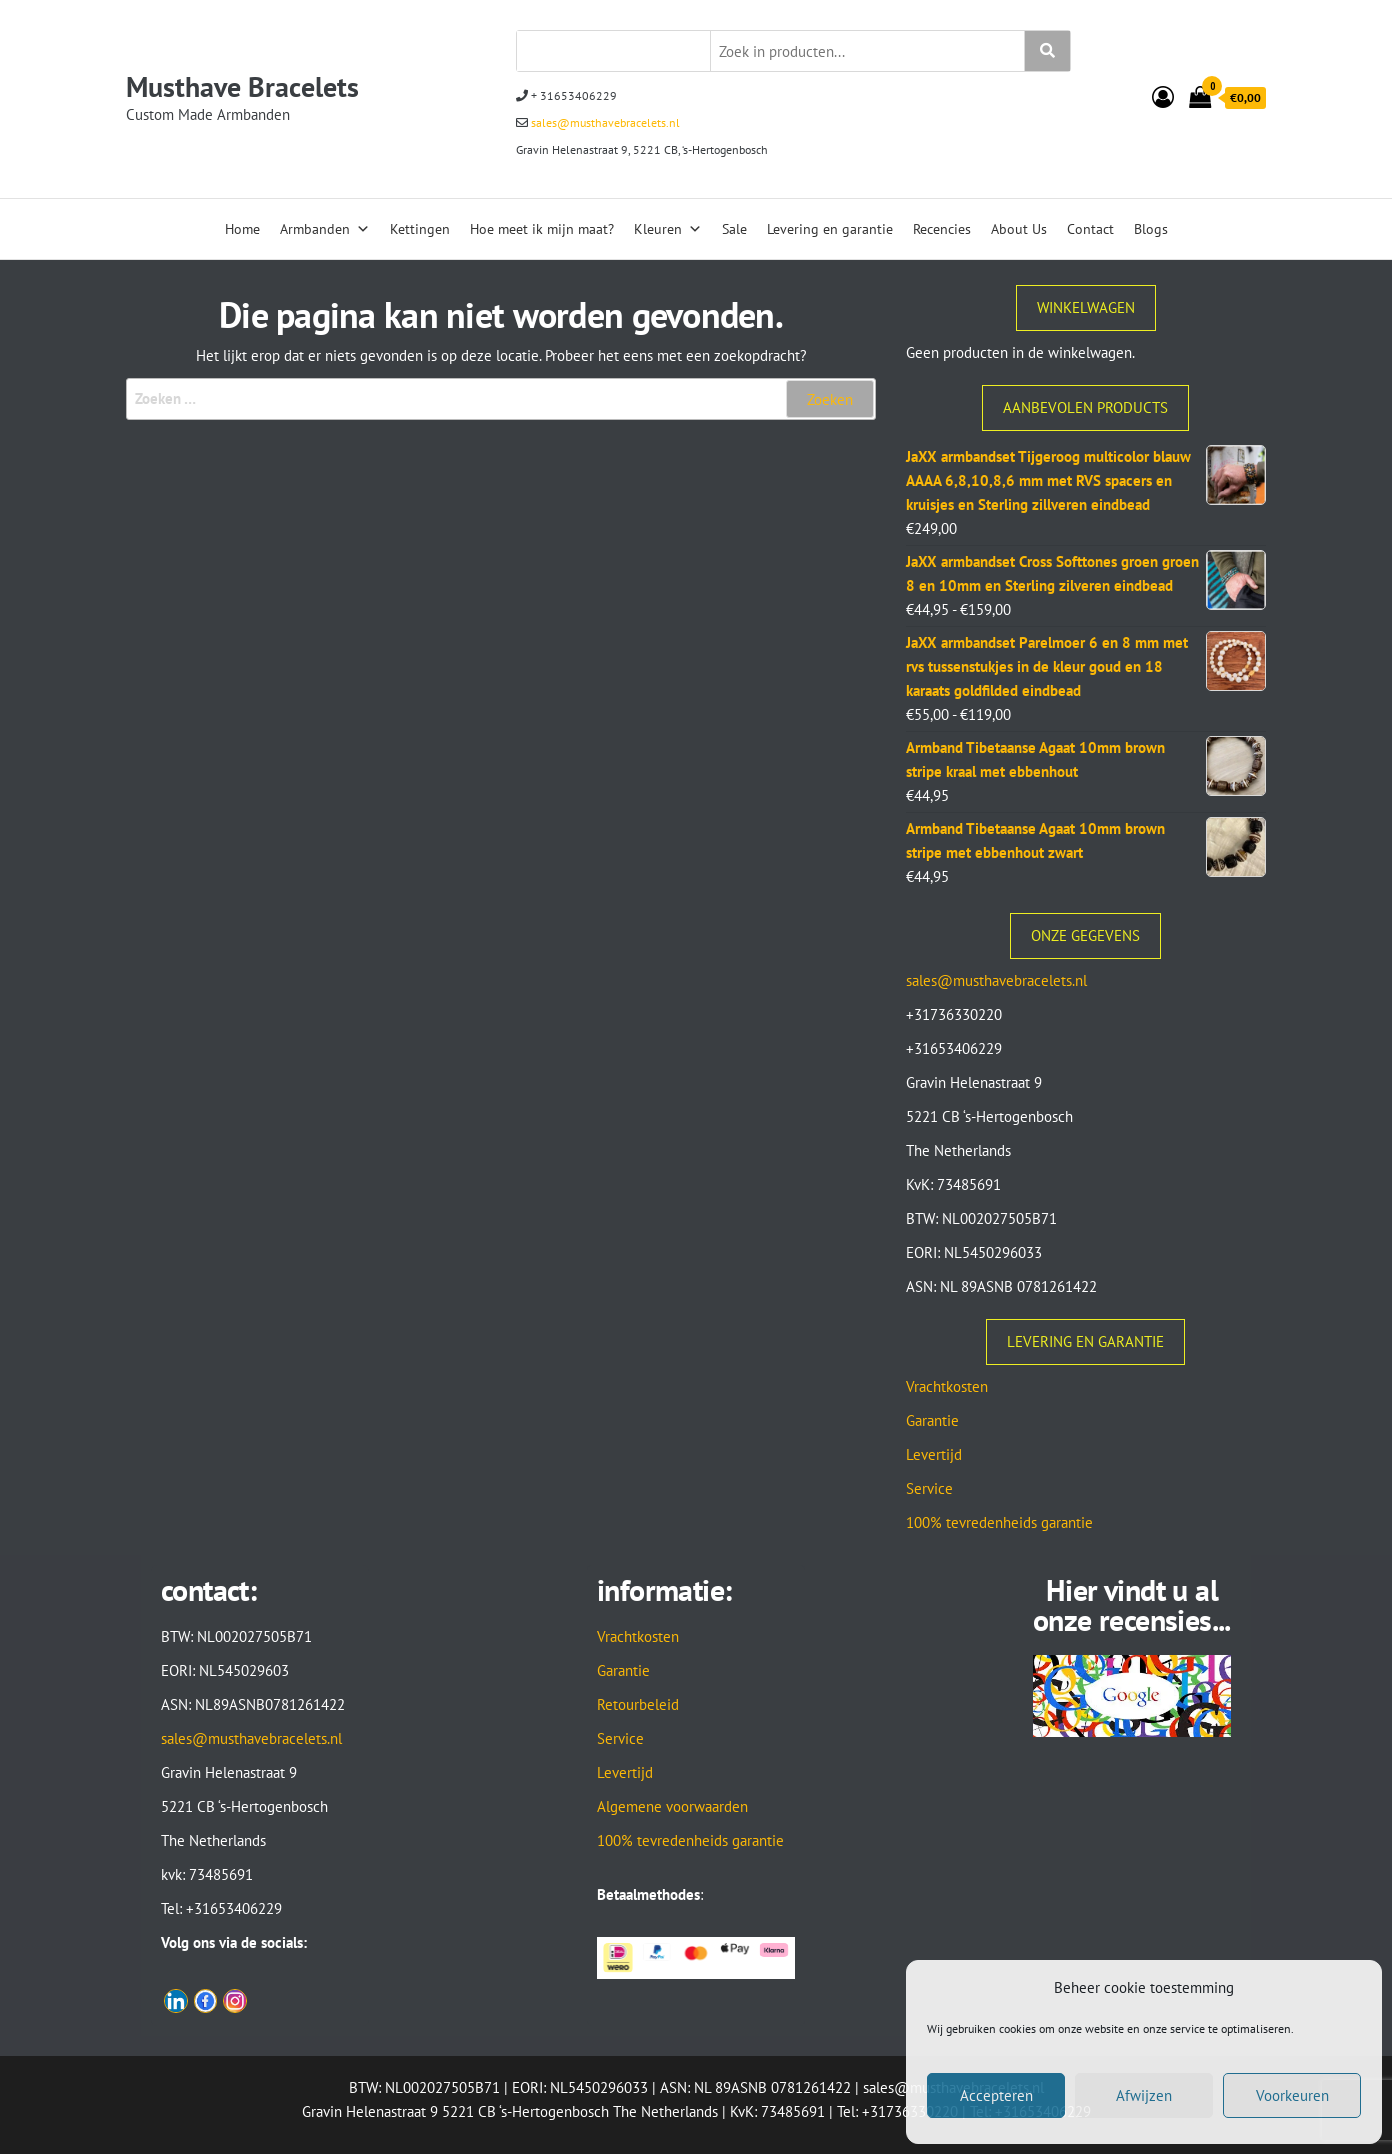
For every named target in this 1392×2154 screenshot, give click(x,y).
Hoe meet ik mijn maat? (542, 229)
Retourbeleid (638, 1704)
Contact (1090, 229)
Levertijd (934, 1454)
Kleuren (668, 229)
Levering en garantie (830, 229)
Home (242, 229)
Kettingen (420, 229)
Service (929, 1488)
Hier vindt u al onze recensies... (1132, 1604)
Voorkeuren (1292, 2095)
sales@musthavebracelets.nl (604, 122)
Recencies (942, 229)
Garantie (932, 1420)
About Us (1019, 229)
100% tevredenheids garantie (999, 1522)
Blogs (1151, 229)
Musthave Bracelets (242, 86)
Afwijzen (1144, 2095)
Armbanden (325, 229)
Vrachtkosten (947, 1386)
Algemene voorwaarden (672, 1806)
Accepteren (996, 2095)
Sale (734, 229)
